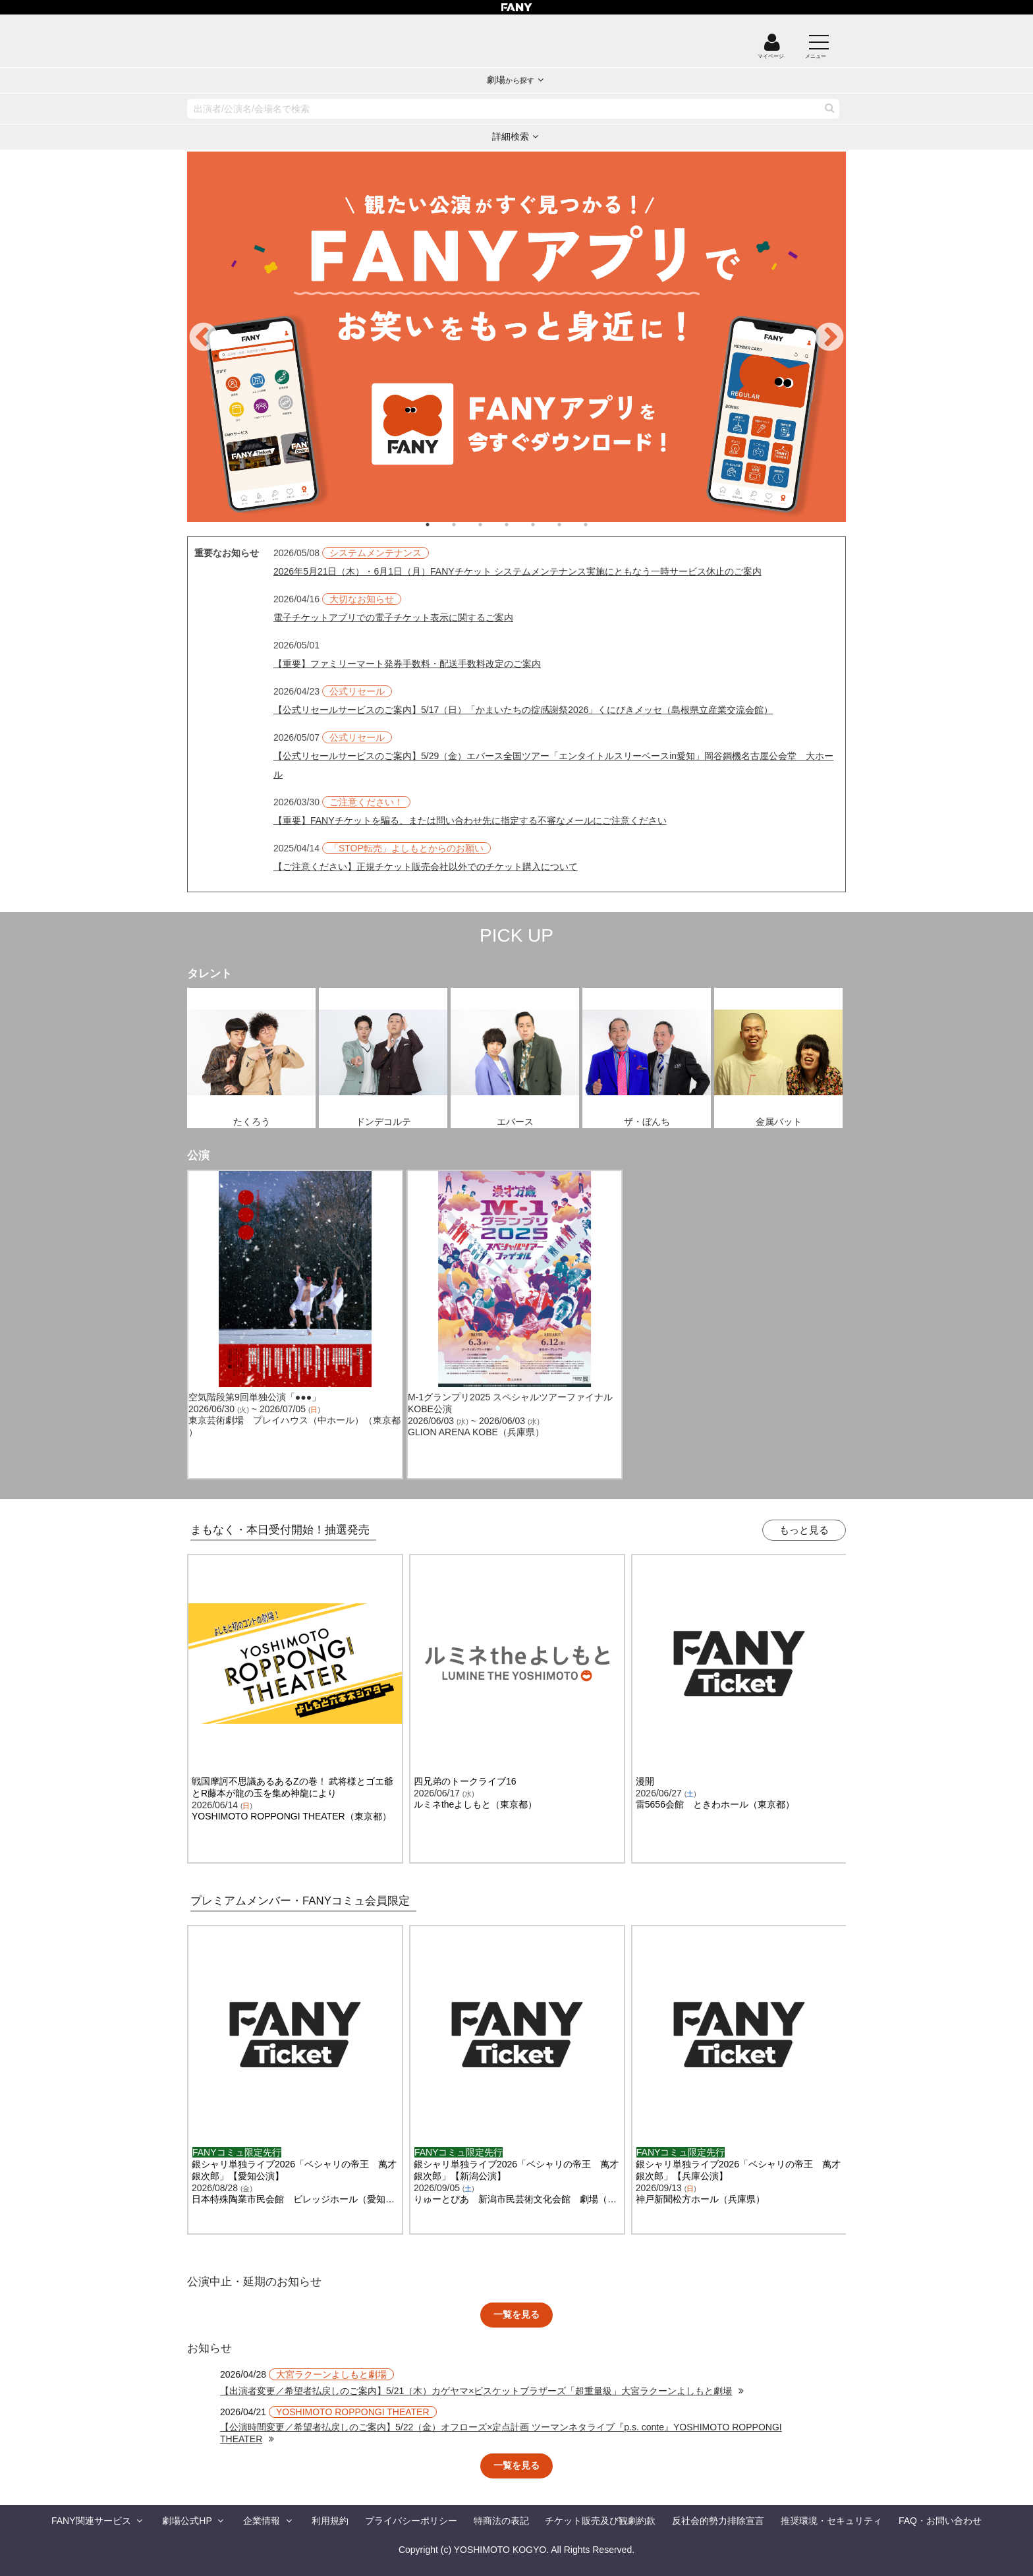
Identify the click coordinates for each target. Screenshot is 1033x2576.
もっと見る (804, 1529)
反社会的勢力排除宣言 (718, 2520)
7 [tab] (599, 524)
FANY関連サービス (91, 2520)
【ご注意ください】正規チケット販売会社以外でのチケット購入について (425, 866)
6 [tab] (572, 524)
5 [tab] (546, 524)
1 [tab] (440, 524)
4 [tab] (519, 524)
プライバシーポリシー (411, 2520)
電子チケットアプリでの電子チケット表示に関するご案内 (393, 617)
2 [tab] (467, 524)
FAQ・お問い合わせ (940, 2520)
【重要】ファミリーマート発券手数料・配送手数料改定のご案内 (407, 663)
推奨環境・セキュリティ (831, 2520)
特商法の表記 (501, 2520)
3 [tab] (493, 524)
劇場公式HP (186, 2520)
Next (829, 338)
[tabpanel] (516, 337)
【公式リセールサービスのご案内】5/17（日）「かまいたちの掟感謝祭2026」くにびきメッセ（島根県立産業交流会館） (523, 709)
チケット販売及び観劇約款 (600, 2520)
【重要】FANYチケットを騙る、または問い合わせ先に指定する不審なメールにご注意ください (470, 820)
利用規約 (330, 2520)
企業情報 (261, 2520)
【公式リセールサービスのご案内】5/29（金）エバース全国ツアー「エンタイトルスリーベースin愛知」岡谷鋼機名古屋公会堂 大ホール (553, 765)
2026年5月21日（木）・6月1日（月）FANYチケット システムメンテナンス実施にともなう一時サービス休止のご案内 (517, 571)
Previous (203, 338)
